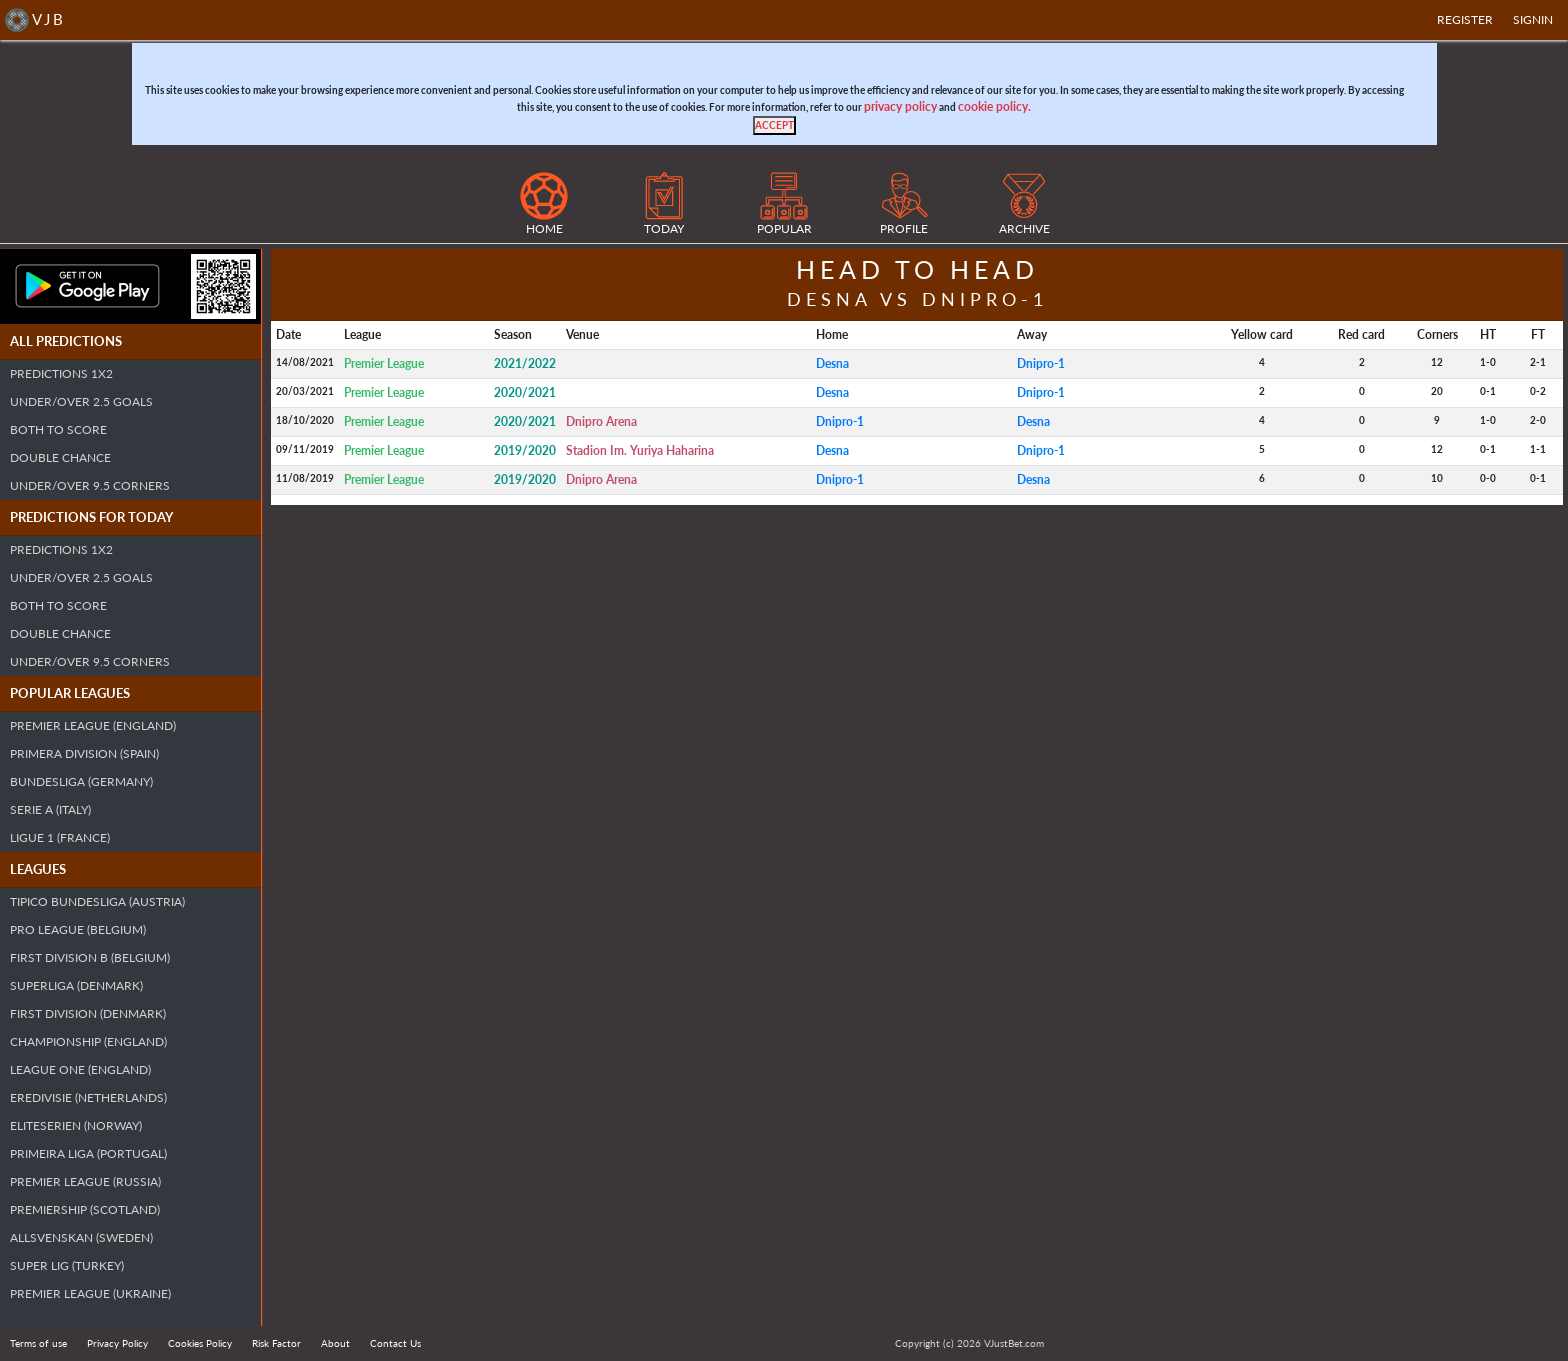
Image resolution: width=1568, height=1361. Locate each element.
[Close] (774, 125)
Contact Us (395, 1343)
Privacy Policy (117, 1343)
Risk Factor (276, 1343)
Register (1465, 19)
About (335, 1343)
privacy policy (900, 106)
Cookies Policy (200, 1343)
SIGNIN (1533, 19)
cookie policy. (994, 106)
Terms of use (38, 1343)
